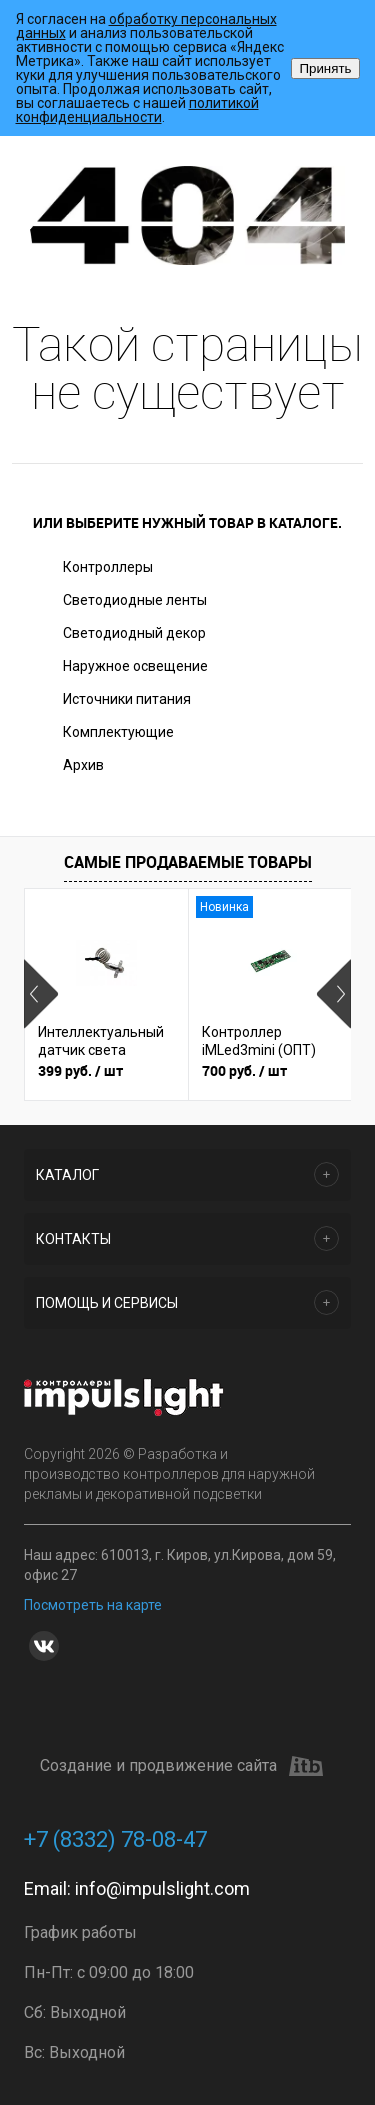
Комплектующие (118, 732)
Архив (83, 765)
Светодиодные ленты (135, 600)
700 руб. (244, 1070)
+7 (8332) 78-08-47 (115, 1839)
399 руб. (80, 1070)
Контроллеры (108, 567)
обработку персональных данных (146, 26)
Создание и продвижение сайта (181, 1766)
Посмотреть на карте (93, 1605)
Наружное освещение (135, 666)
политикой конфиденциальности (137, 110)
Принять (325, 68)
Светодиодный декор (134, 633)
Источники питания (127, 699)
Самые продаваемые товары (188, 862)
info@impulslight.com (162, 1888)
